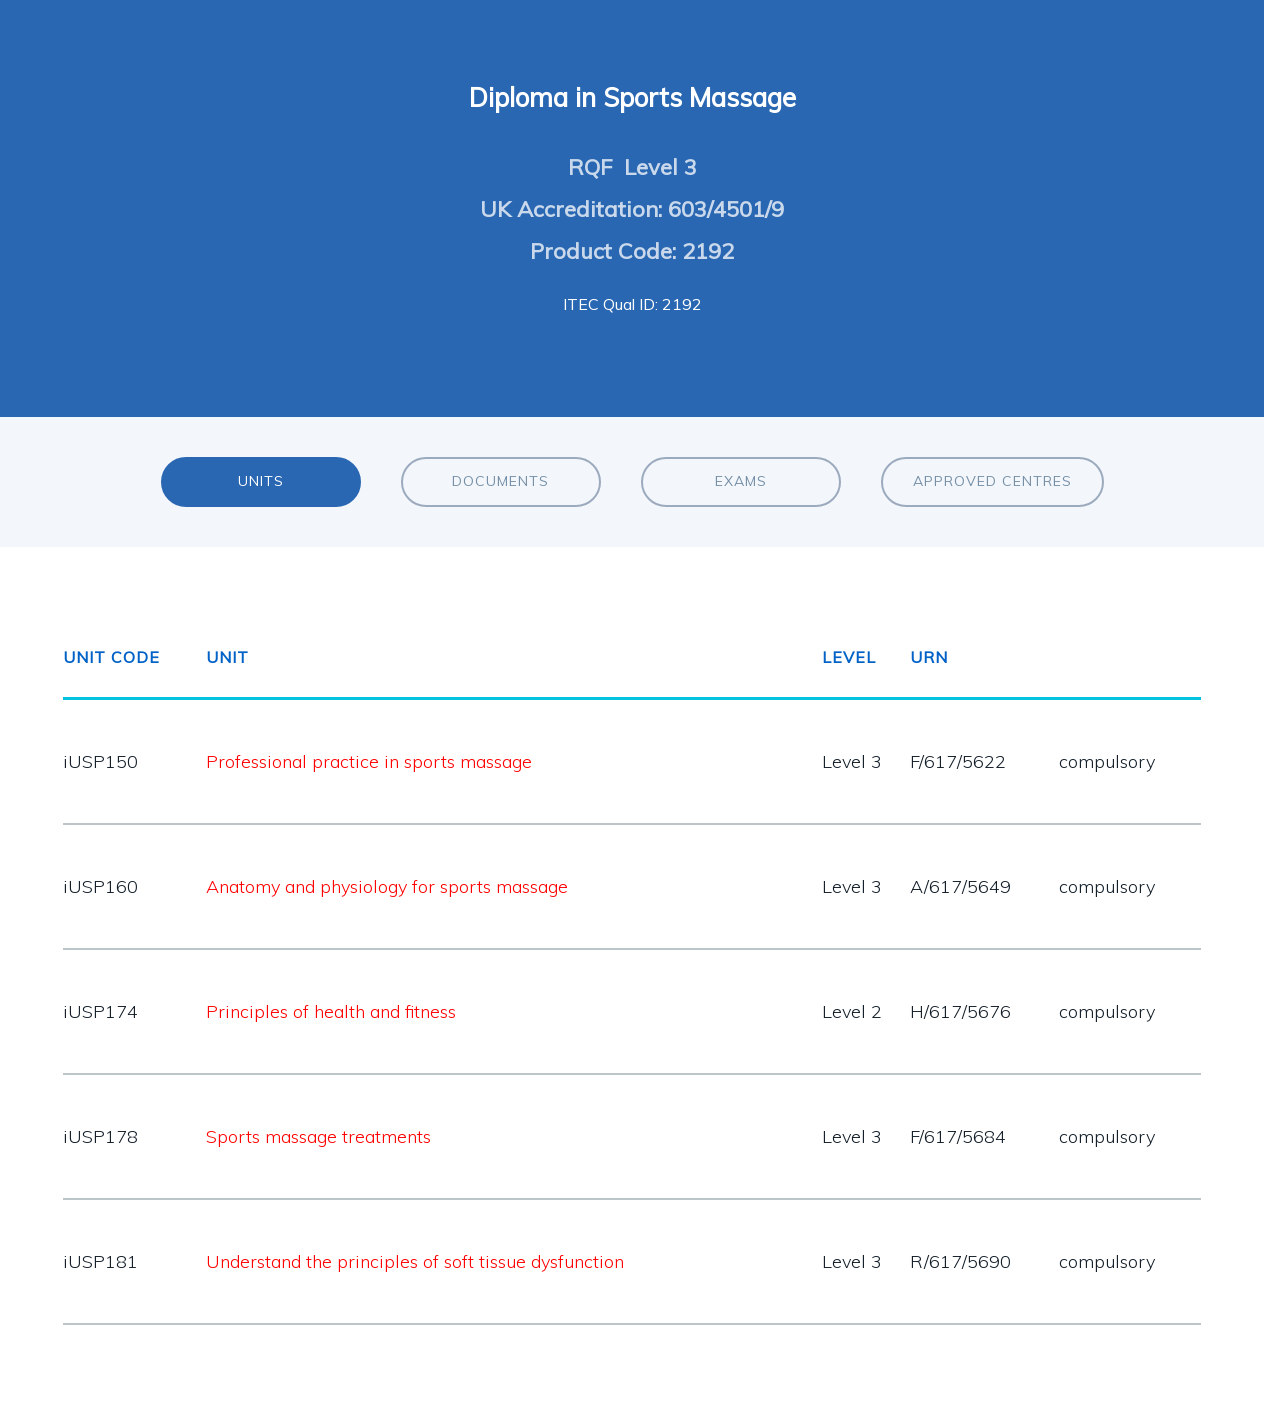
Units (261, 481)
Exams (741, 481)
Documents (500, 481)
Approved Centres (992, 481)
